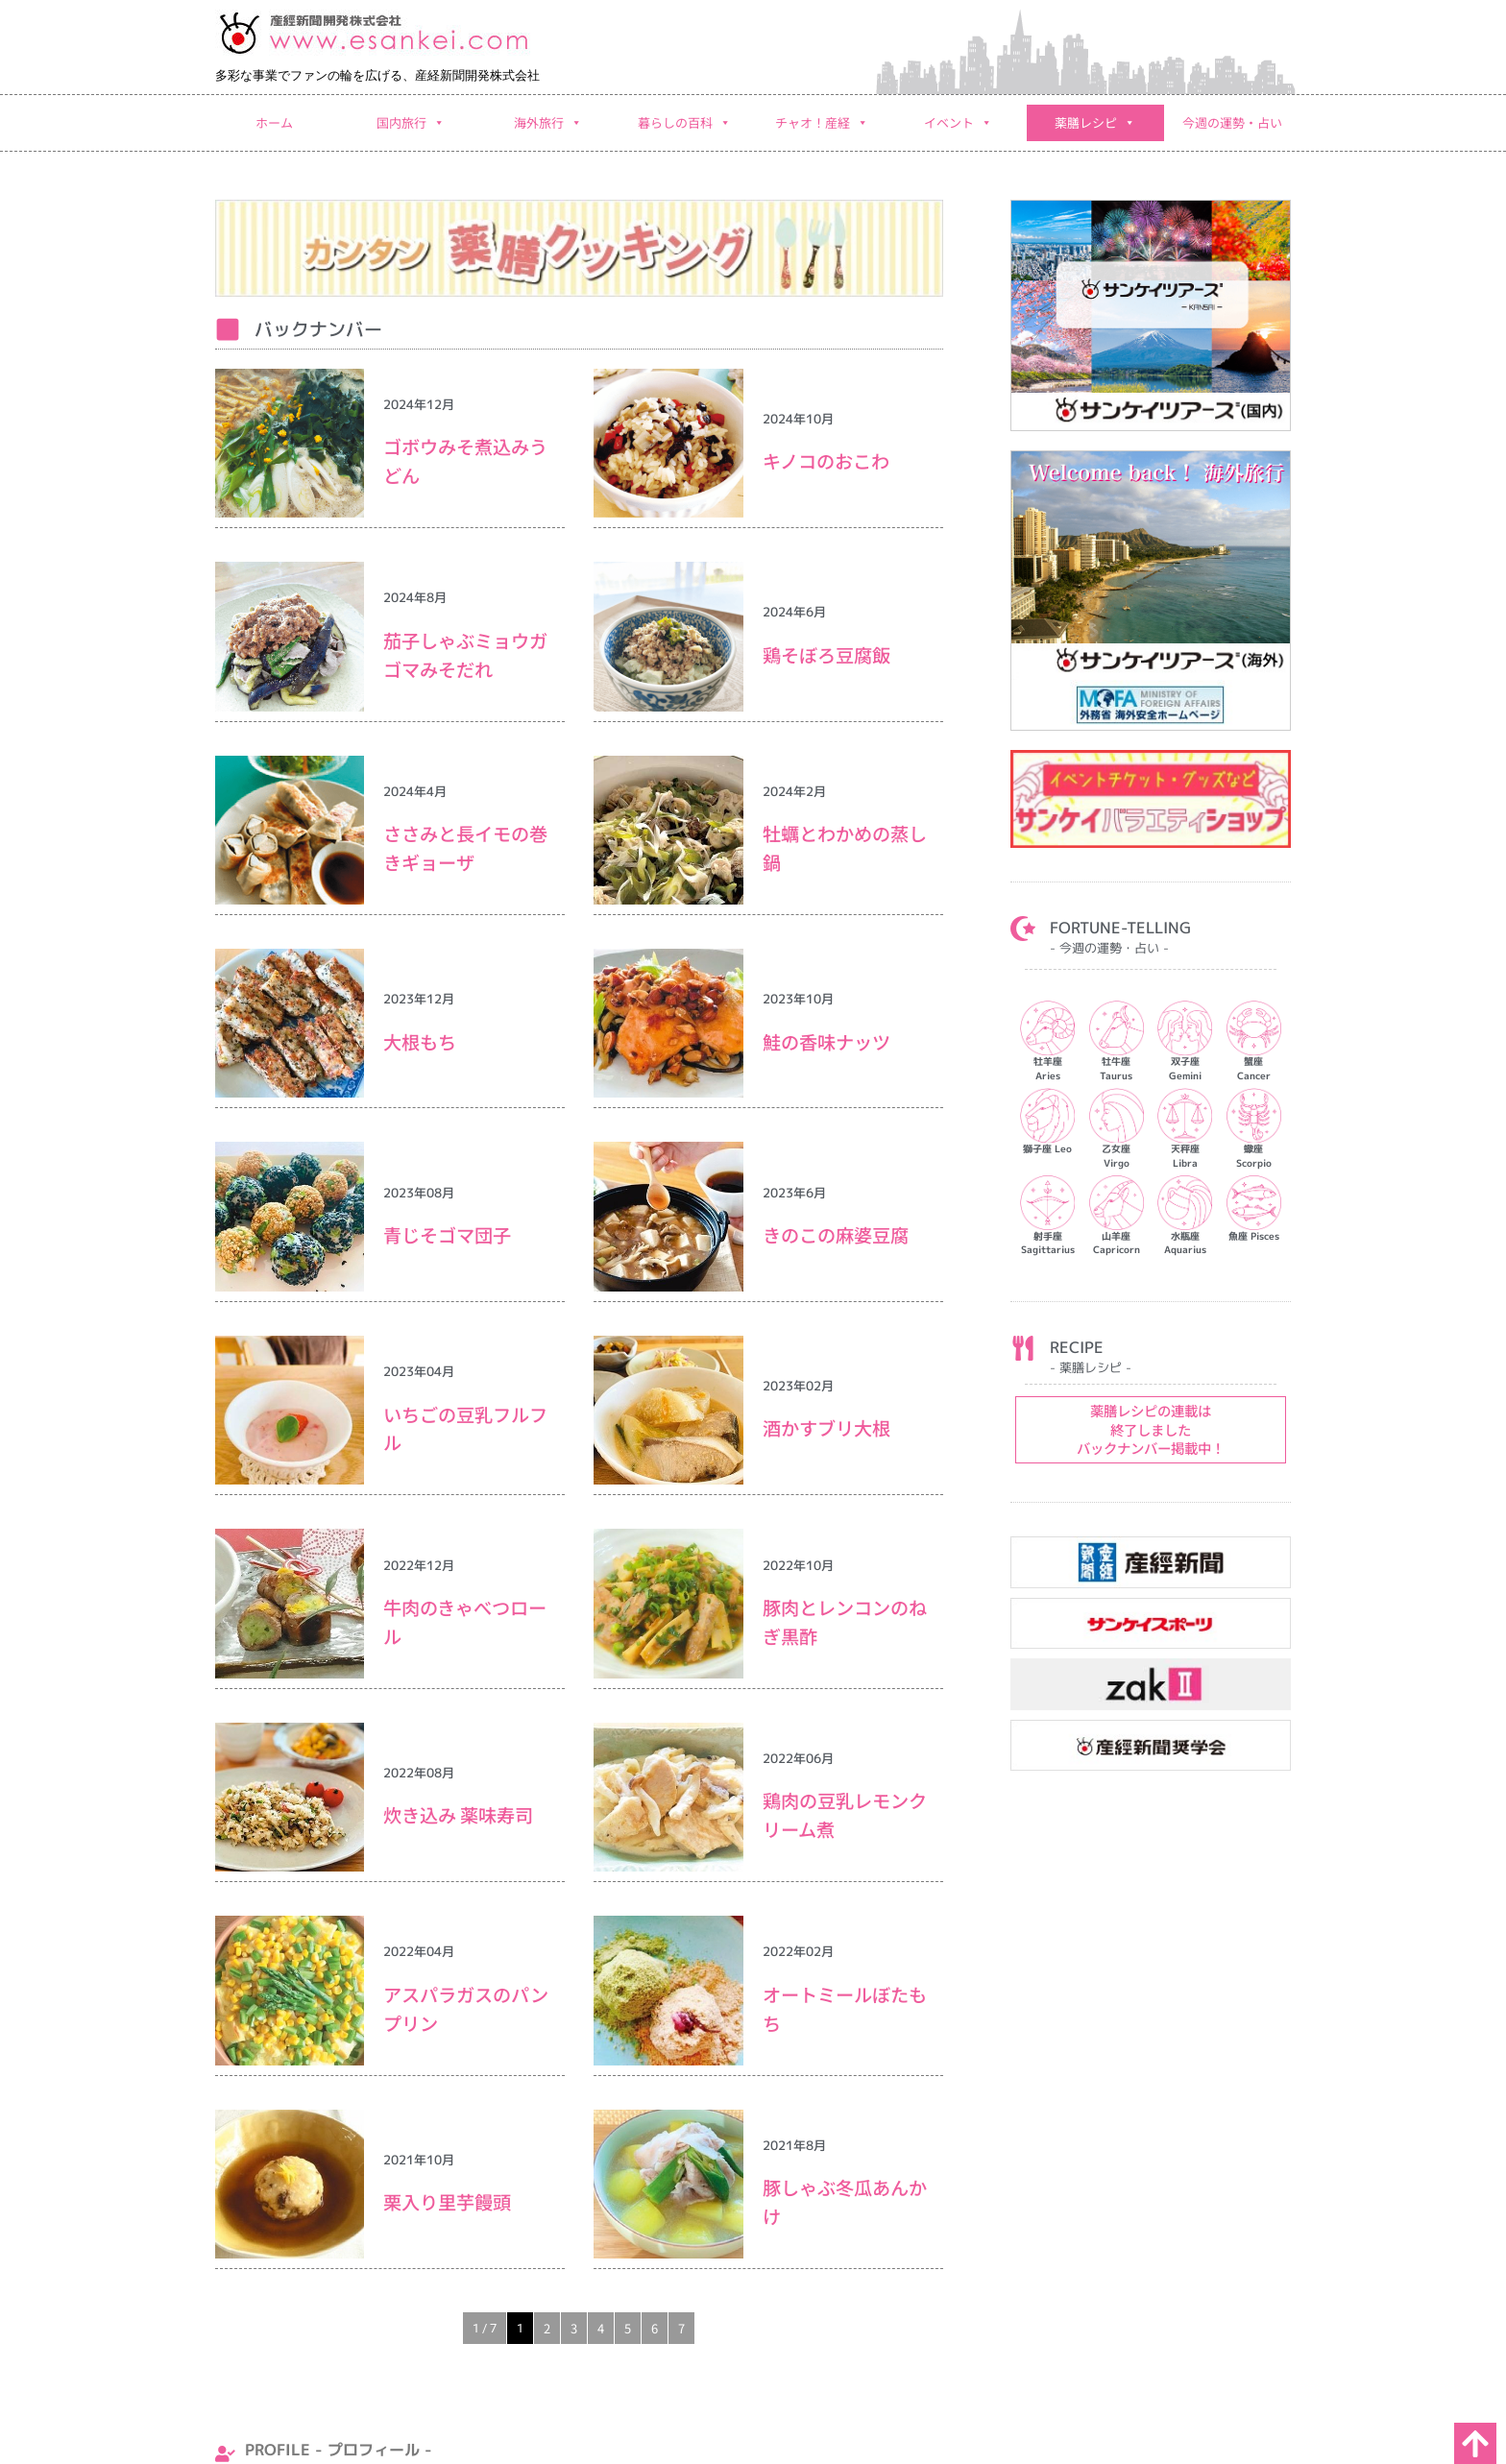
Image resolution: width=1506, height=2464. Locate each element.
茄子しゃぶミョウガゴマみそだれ (465, 655)
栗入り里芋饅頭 (447, 2201)
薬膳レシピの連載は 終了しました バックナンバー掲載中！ (1151, 1429)
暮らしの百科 (684, 123)
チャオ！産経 (821, 123)
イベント (958, 123)
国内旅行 (410, 123)
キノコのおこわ (826, 460)
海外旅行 (548, 123)
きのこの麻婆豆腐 (836, 1234)
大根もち (419, 1041)
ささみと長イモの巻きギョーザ (465, 848)
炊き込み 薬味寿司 (458, 1814)
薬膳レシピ (1095, 123)
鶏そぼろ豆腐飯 (826, 654)
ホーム (274, 122)
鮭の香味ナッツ (826, 1041)
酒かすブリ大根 (826, 1427)
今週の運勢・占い (1232, 122)
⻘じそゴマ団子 (456, 1234)
